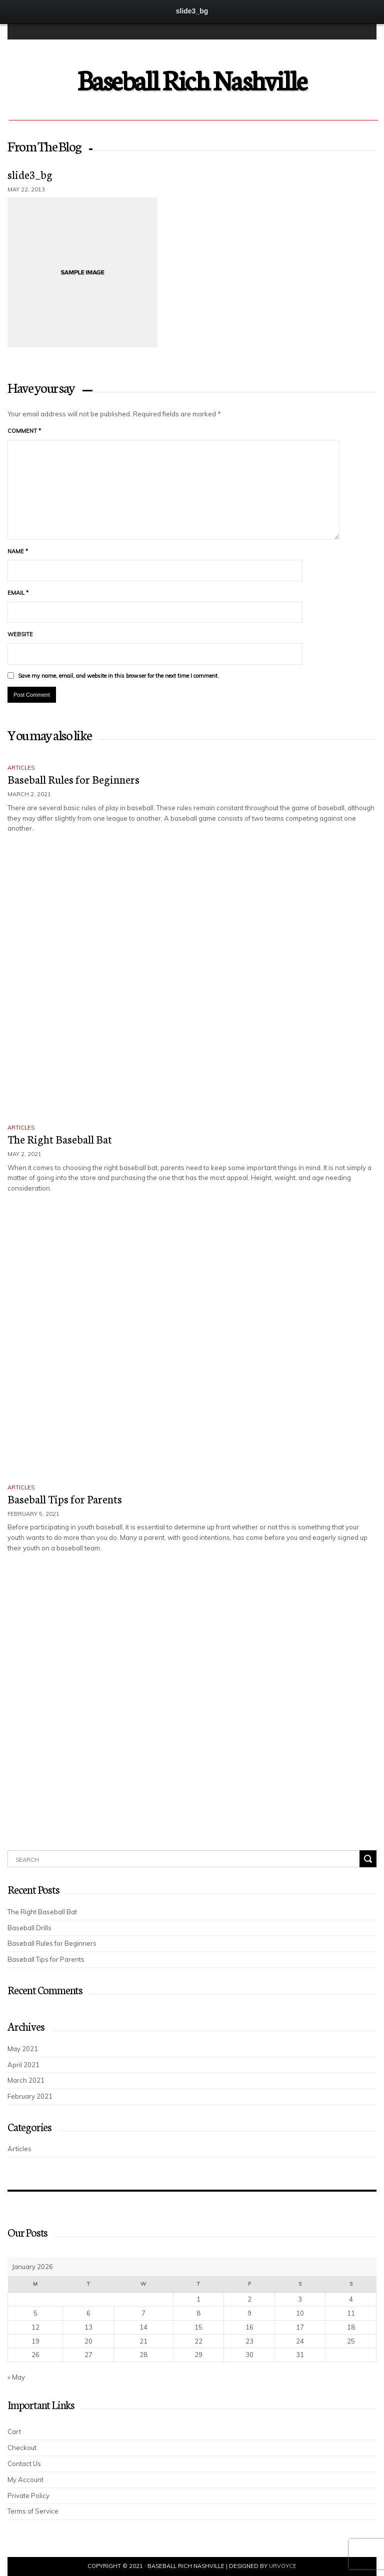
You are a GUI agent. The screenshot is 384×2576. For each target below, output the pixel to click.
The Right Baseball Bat (60, 1139)
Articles (21, 767)
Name (18, 551)
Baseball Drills (30, 1928)
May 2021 (23, 2049)
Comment (24, 430)
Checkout (22, 2448)
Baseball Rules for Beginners (74, 779)
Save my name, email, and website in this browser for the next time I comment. (118, 675)
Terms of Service (33, 2511)
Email (18, 592)
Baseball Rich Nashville (192, 78)
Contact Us (24, 2464)
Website (20, 634)
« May (16, 2377)
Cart (14, 2432)
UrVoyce (282, 2566)
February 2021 (30, 2096)
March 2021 (26, 2080)
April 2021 (24, 2065)
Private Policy (29, 2496)
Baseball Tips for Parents (65, 1498)
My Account (26, 2480)
